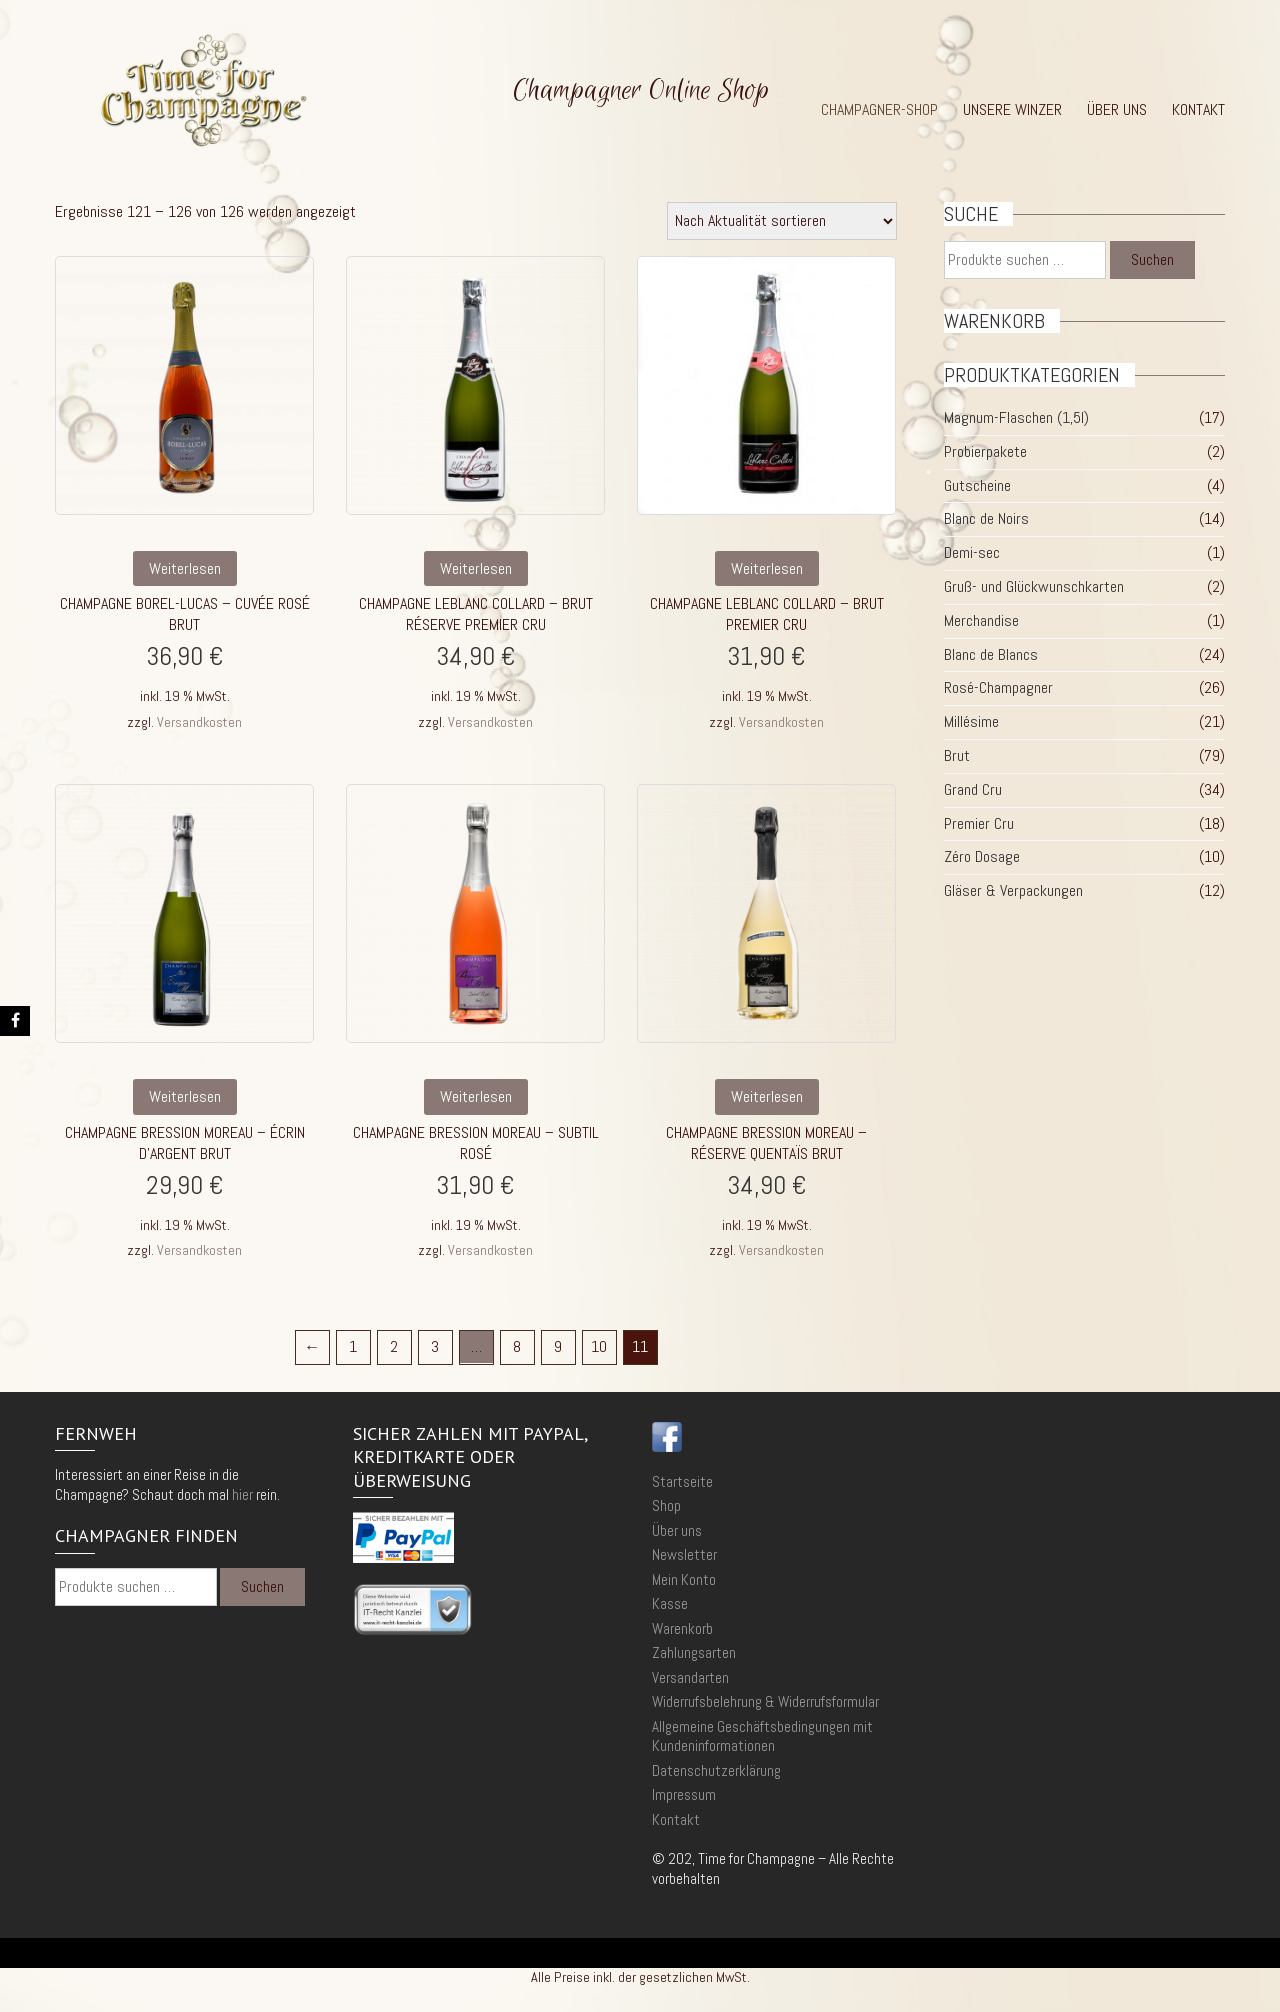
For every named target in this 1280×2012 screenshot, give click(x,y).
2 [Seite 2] (394, 1346)
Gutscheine (977, 485)
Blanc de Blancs (991, 654)
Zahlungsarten (694, 1652)
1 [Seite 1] (353, 1346)
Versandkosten (199, 722)
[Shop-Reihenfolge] (782, 221)
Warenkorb (682, 1628)
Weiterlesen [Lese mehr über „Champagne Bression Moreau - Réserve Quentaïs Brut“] (767, 1096)
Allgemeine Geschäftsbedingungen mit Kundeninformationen (762, 1736)
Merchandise (981, 620)
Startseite (682, 1481)
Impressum (684, 1794)
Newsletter (684, 1554)
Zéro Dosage (982, 856)
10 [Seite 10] (599, 1346)
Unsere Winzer (1012, 110)
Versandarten (690, 1677)
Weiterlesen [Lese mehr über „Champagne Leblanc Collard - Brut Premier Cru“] (767, 568)
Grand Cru (973, 789)
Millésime (971, 721)
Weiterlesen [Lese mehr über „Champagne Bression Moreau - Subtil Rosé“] (476, 1096)
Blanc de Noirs (986, 518)
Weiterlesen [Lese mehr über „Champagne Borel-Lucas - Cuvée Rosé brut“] (185, 568)
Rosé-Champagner (998, 687)
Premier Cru (979, 823)
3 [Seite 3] (435, 1346)
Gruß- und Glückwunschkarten (1034, 586)
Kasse (670, 1603)
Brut (957, 755)
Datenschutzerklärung (716, 1770)
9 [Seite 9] (558, 1346)
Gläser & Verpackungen (1013, 890)
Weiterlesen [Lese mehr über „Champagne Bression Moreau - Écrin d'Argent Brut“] (185, 1096)
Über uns (1117, 110)
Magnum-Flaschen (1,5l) (1016, 417)
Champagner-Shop (879, 110)
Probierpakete (985, 451)
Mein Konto (684, 1579)
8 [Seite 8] (517, 1346)
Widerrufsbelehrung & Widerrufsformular (765, 1701)
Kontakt (1198, 110)
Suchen (1152, 259)
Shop (666, 1505)
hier (242, 1494)
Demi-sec (972, 552)
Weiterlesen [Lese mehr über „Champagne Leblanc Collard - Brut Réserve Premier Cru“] (476, 568)
